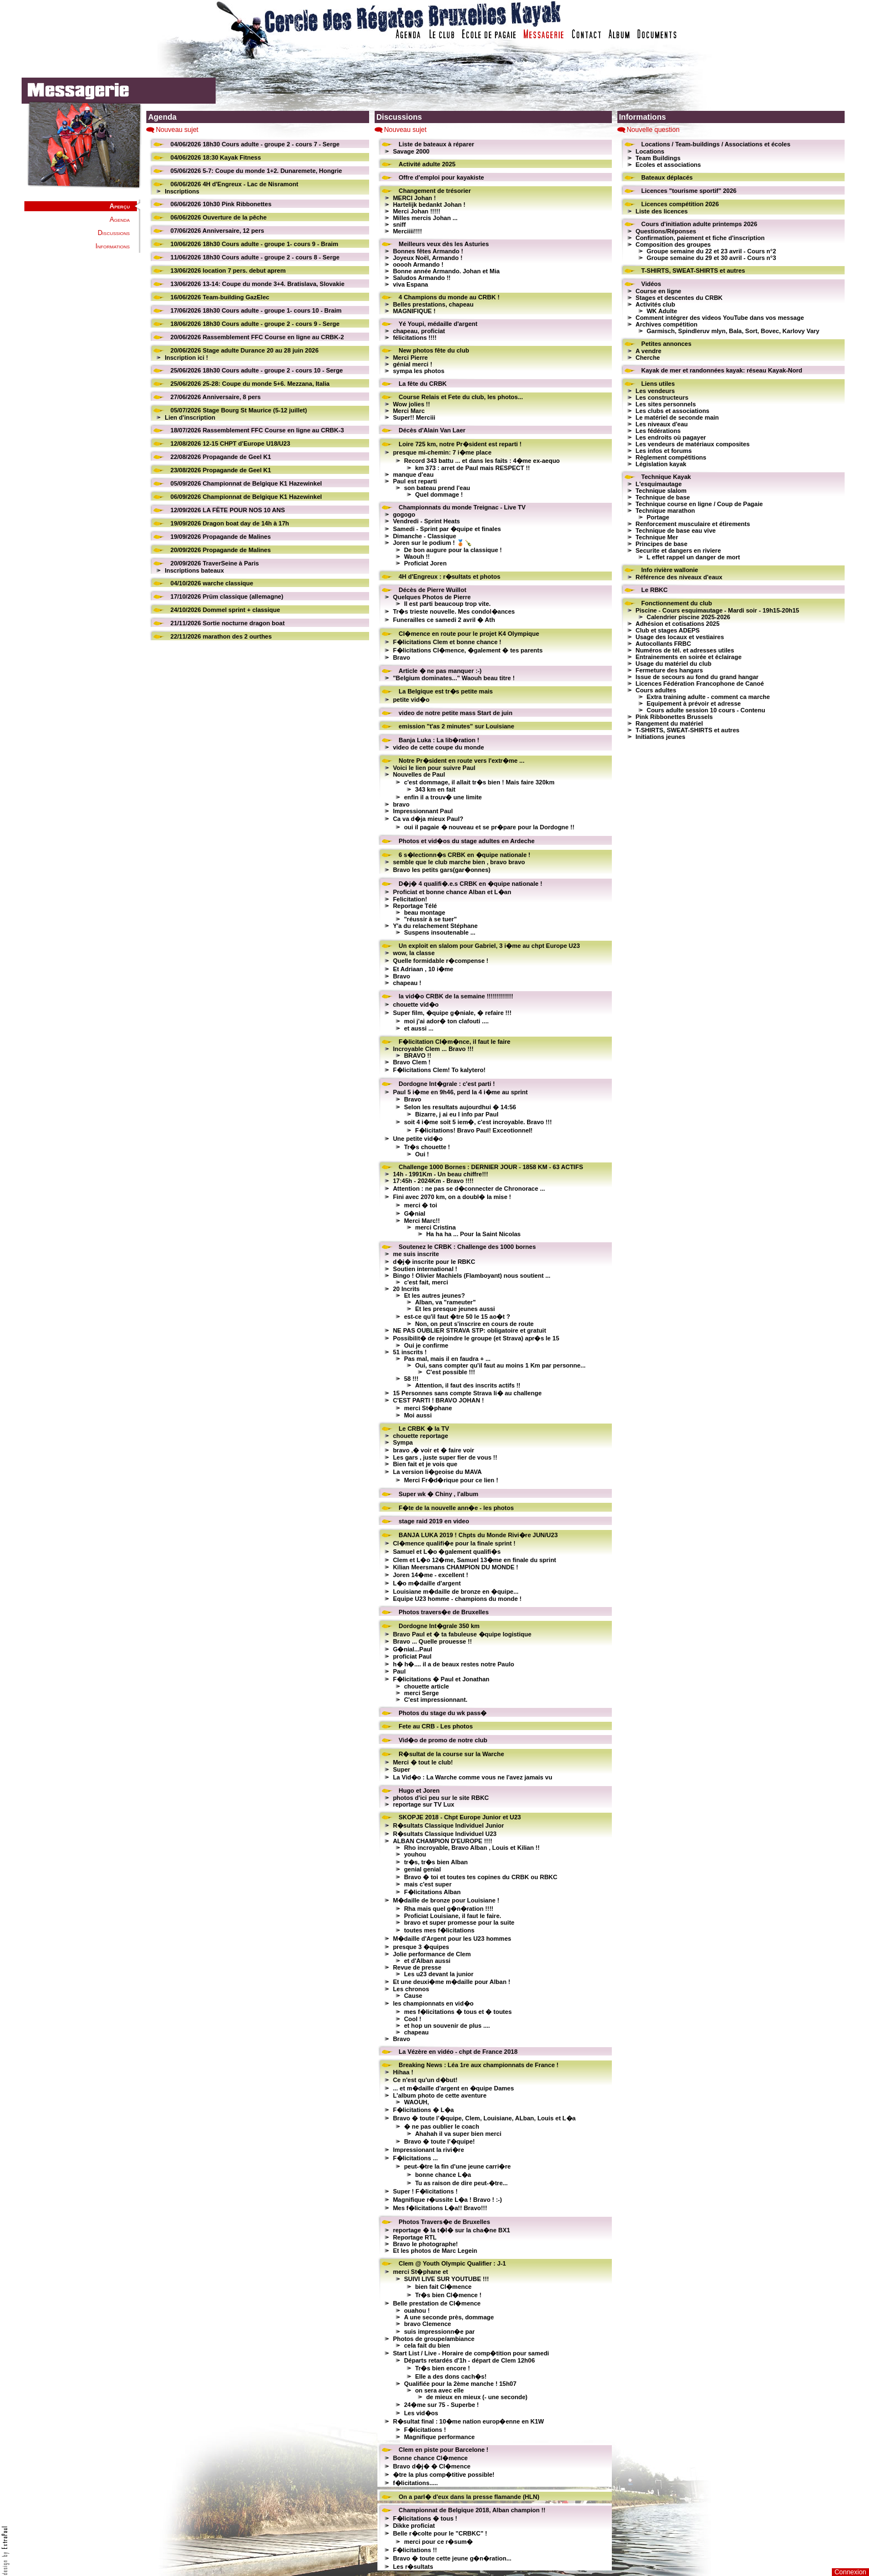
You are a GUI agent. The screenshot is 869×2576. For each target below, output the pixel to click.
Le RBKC (654, 589)
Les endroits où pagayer (671, 437)
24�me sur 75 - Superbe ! (441, 2404)
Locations (650, 151)
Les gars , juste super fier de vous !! (445, 1457)
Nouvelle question (653, 130)
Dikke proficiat (414, 2525)
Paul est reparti (415, 481)
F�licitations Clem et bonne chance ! (447, 642)
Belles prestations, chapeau (433, 304)
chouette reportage (420, 1435)
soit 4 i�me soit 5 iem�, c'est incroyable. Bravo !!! (478, 1122)
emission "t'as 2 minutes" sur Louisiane (456, 726)
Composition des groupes (673, 244)
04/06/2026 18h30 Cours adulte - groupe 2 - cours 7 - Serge (255, 144)
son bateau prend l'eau (437, 487)
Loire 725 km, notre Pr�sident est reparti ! (460, 444)
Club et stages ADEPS (668, 630)
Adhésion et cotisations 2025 (678, 623)
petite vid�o (411, 699)
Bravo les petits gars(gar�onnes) (441, 869)
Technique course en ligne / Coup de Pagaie (699, 504)
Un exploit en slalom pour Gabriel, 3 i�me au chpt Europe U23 (489, 945)
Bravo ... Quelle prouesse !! (432, 1641)
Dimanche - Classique (424, 536)
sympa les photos (418, 371)
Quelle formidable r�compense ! (440, 960)
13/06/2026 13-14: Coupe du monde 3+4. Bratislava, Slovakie (258, 283)
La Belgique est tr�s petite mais (445, 691)
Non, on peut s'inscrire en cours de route (474, 1323)
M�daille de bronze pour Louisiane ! (446, 1900)
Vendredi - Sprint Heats (426, 521)
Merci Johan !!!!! (417, 211)
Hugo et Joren (418, 1790)
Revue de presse (417, 1967)
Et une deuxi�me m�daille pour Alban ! (451, 1981)
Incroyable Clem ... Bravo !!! (433, 1048)
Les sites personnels (666, 404)
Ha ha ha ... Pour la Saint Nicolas (473, 1234)
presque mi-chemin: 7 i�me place (442, 452)
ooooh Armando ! (418, 264)
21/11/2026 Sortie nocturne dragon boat (228, 623)
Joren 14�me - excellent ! (430, 1575)
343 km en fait (435, 789)
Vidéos (651, 283)
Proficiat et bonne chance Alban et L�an (452, 892)
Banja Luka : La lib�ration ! (438, 740)
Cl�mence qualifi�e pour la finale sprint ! (454, 1543)
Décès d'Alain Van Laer (432, 430)
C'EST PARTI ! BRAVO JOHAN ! (438, 1400)
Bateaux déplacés (667, 177)
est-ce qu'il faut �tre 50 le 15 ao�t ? (457, 1316)
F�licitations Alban (432, 1892)
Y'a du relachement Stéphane (435, 925)
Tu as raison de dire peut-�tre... (461, 2183)
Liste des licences (662, 211)
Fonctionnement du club (676, 603)
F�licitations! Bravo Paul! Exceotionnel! (474, 1130)
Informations (112, 246)
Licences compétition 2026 (680, 204)
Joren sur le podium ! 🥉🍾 (432, 542)
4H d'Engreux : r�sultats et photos (449, 576)
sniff (399, 224)
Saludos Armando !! (422, 277)
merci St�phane (428, 1408)
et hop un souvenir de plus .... (447, 2025)
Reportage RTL (415, 2237)
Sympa (403, 1442)
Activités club (656, 304)
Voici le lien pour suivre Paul (434, 767)
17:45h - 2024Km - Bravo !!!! (433, 1180)
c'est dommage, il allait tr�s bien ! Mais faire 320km (479, 782)
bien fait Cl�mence (443, 2286)
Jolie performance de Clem (432, 1954)
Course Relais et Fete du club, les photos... (460, 397)
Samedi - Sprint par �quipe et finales (447, 529)
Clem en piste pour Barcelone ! (443, 2449)
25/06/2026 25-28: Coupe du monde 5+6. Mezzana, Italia (250, 383)
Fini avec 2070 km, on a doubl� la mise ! (452, 1196)
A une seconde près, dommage (449, 2317)
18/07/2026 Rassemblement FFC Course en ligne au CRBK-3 (257, 430)
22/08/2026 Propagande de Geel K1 (221, 456)
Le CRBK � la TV (423, 1428)
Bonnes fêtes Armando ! (428, 251)
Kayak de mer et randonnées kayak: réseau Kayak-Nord (721, 370)
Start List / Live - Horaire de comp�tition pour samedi (471, 2353)
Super (401, 1769)
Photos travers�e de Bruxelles (443, 1612)
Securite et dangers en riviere (678, 550)
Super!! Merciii (414, 417)
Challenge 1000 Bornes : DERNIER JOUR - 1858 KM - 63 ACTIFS (490, 1167)
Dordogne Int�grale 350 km (438, 1626)
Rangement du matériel (669, 723)
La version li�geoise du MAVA (437, 1471)
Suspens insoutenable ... (440, 932)
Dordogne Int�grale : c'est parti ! (446, 1083)
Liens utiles (658, 383)
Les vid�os (421, 2413)
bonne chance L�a (443, 2174)
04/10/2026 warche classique (212, 583)
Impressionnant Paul (423, 811)
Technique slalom (661, 490)
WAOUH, (416, 2102)
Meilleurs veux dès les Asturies (443, 244)
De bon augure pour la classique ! (453, 550)
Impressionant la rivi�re (428, 2149)
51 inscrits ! (410, 1352)
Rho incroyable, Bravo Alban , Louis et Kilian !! (472, 1847)
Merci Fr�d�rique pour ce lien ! (451, 1480)
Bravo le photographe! (425, 2244)
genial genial (422, 1869)
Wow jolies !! (411, 404)
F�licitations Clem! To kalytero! (439, 1070)
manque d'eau (413, 474)
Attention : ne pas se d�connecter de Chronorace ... (469, 1188)
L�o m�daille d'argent (427, 1583)
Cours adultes (656, 690)
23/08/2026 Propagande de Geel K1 (221, 470)
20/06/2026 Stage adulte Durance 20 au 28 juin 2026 (245, 350)
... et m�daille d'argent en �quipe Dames (453, 2088)
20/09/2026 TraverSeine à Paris (215, 563)
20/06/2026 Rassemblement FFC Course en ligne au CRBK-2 (257, 337)
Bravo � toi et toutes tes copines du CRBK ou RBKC (481, 1877)
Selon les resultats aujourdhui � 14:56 (460, 1107)
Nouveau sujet (177, 130)
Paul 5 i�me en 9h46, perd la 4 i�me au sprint (460, 1092)
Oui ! (422, 1154)
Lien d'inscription (190, 417)
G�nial (415, 1213)
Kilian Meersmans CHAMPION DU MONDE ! (455, 1567)
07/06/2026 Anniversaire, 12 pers (217, 230)
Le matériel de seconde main (677, 417)
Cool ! (412, 2019)
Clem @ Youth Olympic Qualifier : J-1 (452, 2263)
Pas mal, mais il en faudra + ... (447, 1358)
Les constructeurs (662, 397)
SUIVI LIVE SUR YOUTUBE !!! (446, 2279)
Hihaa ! (403, 2072)
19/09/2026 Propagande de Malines (221, 536)
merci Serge (421, 1693)
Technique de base (663, 497)
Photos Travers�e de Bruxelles (444, 2221)
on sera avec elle (439, 2390)
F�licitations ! (425, 2429)
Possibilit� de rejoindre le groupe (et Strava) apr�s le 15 (476, 1338)
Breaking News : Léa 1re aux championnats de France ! (478, 2065)
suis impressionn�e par (439, 2331)
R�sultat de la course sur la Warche (451, 1754)
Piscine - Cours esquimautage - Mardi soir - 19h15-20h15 (717, 610)
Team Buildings (658, 158)
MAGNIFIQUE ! (414, 311)
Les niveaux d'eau (662, 424)
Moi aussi (418, 1415)
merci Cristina (435, 1227)
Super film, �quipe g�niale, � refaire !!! (452, 1012)
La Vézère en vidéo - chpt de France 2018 (458, 2051)
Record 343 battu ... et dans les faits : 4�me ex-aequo (482, 460)
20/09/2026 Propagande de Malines (221, 550)
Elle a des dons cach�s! (451, 2376)
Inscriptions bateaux (194, 570)
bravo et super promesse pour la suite (459, 1922)
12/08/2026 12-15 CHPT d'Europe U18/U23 (230, 443)
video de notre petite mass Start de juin (455, 713)
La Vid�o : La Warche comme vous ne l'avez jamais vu (473, 1777)
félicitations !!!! (415, 337)
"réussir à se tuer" (430, 919)
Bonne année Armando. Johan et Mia (446, 271)
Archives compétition (667, 324)
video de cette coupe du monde (438, 747)
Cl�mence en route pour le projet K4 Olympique (468, 633)
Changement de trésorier (434, 190)
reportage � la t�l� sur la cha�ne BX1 (451, 2230)
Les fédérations (658, 430)
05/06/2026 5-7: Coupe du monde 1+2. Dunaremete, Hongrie (257, 170)
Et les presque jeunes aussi (455, 1308)
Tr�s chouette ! (427, 1147)
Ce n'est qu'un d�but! (425, 2080)
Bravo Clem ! (412, 1062)
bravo (401, 804)
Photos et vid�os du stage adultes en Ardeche (466, 841)
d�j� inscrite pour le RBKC (434, 1261)
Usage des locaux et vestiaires (680, 637)
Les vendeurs (655, 390)
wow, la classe (413, 953)
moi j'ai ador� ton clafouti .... (446, 1021)
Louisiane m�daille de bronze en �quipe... (456, 1591)
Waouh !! (417, 556)
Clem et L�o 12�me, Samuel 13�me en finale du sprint (474, 1560)
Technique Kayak (666, 476)
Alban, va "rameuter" (445, 1302)
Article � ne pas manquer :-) (440, 670)
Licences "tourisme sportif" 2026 (689, 190)
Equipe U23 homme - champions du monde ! (457, 1598)
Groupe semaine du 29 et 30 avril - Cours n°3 (711, 257)
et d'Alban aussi (427, 1960)
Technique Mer (657, 537)
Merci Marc (409, 410)
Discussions (114, 233)
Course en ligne (659, 291)
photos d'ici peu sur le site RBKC (441, 1797)
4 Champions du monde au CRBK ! (448, 297)
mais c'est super (428, 1884)
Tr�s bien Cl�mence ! (448, 2295)
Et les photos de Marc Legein (435, 2250)
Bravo (401, 657)
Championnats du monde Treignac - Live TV (461, 507)
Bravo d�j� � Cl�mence (432, 2466)
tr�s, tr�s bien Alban (436, 1862)
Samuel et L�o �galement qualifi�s (446, 1551)
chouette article (426, 1686)
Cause (413, 1995)
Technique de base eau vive (676, 530)
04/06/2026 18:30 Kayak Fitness (216, 157)
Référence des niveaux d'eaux (679, 577)
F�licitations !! (415, 2550)
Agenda (120, 219)
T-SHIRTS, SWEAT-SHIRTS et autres (693, 270)
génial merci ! (412, 364)
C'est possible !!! (450, 1372)
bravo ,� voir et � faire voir (433, 1450)
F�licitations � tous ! (425, 2518)
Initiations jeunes (661, 736)
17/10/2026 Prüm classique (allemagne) (227, 596)
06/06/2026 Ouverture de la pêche (219, 217)
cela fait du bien (427, 2345)
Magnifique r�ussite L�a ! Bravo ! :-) (447, 2199)
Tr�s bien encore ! (442, 2368)
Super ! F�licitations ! (425, 2191)
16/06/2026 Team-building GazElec (220, 297)
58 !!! (411, 1378)
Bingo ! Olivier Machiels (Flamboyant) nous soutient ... (471, 1275)
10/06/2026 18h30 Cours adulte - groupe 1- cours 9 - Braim (255, 244)
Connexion (850, 2572)
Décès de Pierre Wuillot (432, 589)
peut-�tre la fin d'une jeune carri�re (457, 2166)
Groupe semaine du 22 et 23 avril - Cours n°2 (711, 251)
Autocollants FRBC (663, 643)
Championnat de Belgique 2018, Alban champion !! (471, 2510)
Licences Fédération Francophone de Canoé (700, 683)
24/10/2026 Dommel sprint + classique (225, 609)
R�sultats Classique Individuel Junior (448, 1825)
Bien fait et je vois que (425, 1464)
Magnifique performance (439, 2437)
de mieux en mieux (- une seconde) (477, 2397)
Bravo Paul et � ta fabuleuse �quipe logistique (462, 1634)
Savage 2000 (411, 151)
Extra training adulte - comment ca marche (708, 696)
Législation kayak (661, 464)
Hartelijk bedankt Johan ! (429, 204)
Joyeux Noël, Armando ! (428, 257)
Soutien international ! (425, 1269)
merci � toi (420, 1205)
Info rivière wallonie (669, 570)
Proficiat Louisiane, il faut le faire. (452, 1915)
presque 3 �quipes (421, 1947)
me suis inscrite (416, 1254)
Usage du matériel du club (674, 663)
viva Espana (410, 284)
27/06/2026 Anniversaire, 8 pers (216, 397)
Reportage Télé (415, 905)
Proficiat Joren (425, 563)
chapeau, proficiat (419, 331)
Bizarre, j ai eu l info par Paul (456, 1114)
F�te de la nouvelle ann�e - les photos (456, 1507)
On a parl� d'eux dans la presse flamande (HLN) (468, 2496)
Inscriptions (182, 191)
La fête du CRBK (422, 383)
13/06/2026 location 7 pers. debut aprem (228, 270)
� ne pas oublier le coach (441, 2126)
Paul (399, 1671)
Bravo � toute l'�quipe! (439, 2141)
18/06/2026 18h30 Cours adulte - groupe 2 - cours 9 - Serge (255, 323)
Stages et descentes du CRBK (679, 297)
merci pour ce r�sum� (438, 2541)
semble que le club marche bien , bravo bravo (459, 862)
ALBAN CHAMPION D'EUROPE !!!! (442, 1841)
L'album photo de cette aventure (440, 2095)
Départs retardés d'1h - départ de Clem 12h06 (469, 2360)
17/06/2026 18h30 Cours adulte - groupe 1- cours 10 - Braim (256, 310)
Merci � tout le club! (423, 1762)
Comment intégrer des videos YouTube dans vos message (720, 317)
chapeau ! (407, 983)
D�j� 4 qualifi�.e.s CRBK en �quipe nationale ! (470, 883)
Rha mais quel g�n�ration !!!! (448, 1908)
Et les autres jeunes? (434, 1295)
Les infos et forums (664, 450)
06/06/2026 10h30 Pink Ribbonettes (221, 204)
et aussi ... (418, 1028)
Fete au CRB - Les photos (435, 1726)
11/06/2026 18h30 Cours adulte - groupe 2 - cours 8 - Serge (255, 257)
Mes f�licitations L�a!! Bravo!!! (440, 2208)
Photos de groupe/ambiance (433, 2338)
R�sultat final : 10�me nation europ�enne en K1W (468, 2421)
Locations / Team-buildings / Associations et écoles (715, 144)
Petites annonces (666, 343)
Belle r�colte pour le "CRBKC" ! (440, 2533)
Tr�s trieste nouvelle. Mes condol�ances (454, 611)
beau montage (425, 912)
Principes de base (662, 543)
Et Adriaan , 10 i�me (423, 969)
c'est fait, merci (426, 1282)
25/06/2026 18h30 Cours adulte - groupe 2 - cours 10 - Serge (257, 370)
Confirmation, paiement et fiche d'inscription (700, 237)
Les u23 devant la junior (438, 1974)
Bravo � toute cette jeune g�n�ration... (452, 2558)
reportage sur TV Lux (423, 1804)
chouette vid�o (416, 1004)
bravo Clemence (427, 2323)
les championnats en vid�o (433, 2003)
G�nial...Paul (412, 1649)
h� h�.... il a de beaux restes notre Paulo (453, 1664)
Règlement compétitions (671, 457)
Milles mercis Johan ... (425, 218)
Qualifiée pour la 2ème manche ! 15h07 (460, 2383)
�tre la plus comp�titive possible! (443, 2474)
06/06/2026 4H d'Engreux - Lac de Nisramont (235, 184)
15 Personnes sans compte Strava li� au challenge (467, 1393)
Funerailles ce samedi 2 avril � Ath (444, 619)
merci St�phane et (420, 2271)
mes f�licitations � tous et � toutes (458, 2011)
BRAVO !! (417, 1055)
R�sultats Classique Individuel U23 (445, 1833)
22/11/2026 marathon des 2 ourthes (221, 636)
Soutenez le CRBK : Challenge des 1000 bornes (467, 1246)
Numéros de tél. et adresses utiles (685, 650)
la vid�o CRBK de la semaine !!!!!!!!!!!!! (455, 996)
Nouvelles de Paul (419, 774)
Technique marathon (665, 510)
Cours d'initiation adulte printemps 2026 (699, 224)
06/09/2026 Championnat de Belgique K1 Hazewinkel (246, 496)
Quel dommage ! (439, 494)
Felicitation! (410, 899)
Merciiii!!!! (407, 231)
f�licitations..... (415, 2483)
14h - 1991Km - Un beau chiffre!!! (440, 1174)
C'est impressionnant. (435, 1699)
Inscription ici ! (186, 357)
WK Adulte (662, 311)
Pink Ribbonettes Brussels (674, 716)
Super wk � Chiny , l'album (438, 1494)
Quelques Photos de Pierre (432, 597)
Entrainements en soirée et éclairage (689, 657)
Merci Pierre (410, 357)
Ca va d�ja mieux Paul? (428, 818)
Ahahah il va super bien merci (458, 2133)
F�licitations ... (415, 2158)
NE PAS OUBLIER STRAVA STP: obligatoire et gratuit (469, 1330)
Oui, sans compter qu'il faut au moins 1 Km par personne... (500, 1365)
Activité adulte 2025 (427, 164)
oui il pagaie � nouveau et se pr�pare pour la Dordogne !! (489, 827)
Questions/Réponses (666, 231)
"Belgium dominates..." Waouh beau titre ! (454, 678)
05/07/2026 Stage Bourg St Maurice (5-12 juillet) (239, 410)
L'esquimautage (659, 484)
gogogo (404, 514)
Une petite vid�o (418, 1138)
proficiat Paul (412, 1656)
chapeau (416, 2032)
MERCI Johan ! (414, 198)
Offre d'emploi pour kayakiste (441, 177)
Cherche (648, 357)
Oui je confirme (426, 1345)
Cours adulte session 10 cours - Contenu (706, 710)
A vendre (649, 351)
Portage (658, 517)
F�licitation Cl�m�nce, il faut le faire (454, 1041)
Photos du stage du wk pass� (442, 1713)
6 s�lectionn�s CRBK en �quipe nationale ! (464, 854)
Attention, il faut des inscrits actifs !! (467, 1385)
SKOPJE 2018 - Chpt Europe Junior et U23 (459, 1817)
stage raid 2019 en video (433, 1521)
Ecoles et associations (668, 164)
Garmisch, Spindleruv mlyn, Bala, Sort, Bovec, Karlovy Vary (733, 331)
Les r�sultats (413, 2566)
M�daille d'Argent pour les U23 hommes (452, 1938)
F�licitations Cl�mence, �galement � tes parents (468, 650)
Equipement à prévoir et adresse (694, 703)
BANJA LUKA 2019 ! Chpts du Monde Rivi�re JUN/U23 (478, 1535)
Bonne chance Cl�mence (430, 2458)
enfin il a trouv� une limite (443, 797)
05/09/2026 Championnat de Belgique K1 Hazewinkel (246, 483)
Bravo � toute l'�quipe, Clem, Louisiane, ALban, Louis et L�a (484, 2118)
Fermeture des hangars (669, 670)
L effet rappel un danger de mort (693, 557)
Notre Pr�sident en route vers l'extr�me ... (461, 760)
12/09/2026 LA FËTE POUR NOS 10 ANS (228, 510)
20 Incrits (406, 1289)
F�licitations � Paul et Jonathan (441, 1679)
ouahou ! (417, 2310)
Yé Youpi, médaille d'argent (437, 323)
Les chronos (411, 1989)
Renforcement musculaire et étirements (693, 524)
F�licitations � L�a (423, 2109)
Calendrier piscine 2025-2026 (688, 617)
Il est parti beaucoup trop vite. (447, 603)
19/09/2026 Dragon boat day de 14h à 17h (230, 523)
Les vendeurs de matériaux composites (693, 444)
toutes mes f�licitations (439, 1930)
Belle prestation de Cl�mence (436, 2303)
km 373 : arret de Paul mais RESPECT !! (472, 468)
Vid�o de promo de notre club (442, 1740)
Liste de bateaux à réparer (436, 144)
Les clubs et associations (672, 410)
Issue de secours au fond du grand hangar (697, 677)
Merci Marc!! (422, 1220)
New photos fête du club (433, 350)
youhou (415, 1854)
